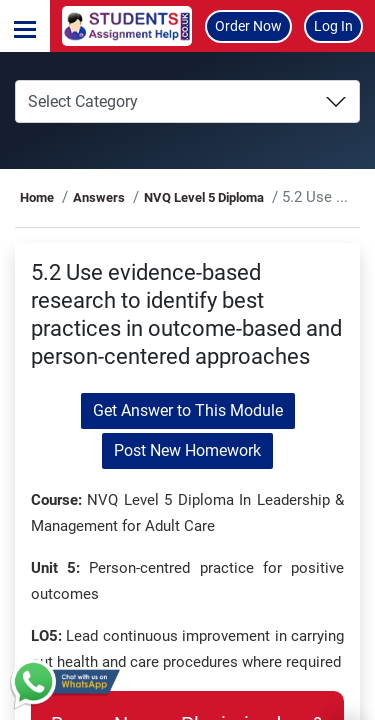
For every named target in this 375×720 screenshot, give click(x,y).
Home (37, 197)
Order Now (248, 26)
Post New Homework (187, 450)
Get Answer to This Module (188, 410)
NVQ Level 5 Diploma (204, 197)
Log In (333, 26)
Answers (99, 197)
